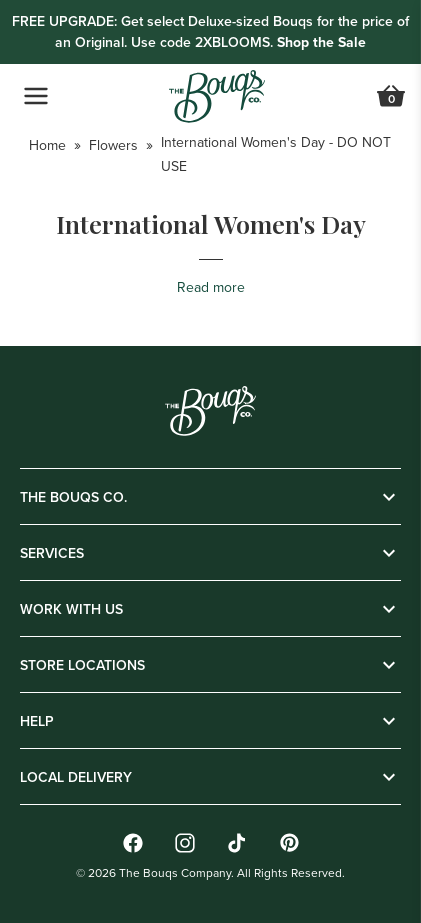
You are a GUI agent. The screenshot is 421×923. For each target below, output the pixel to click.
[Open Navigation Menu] (36, 96)
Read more (211, 287)
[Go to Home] (217, 96)
